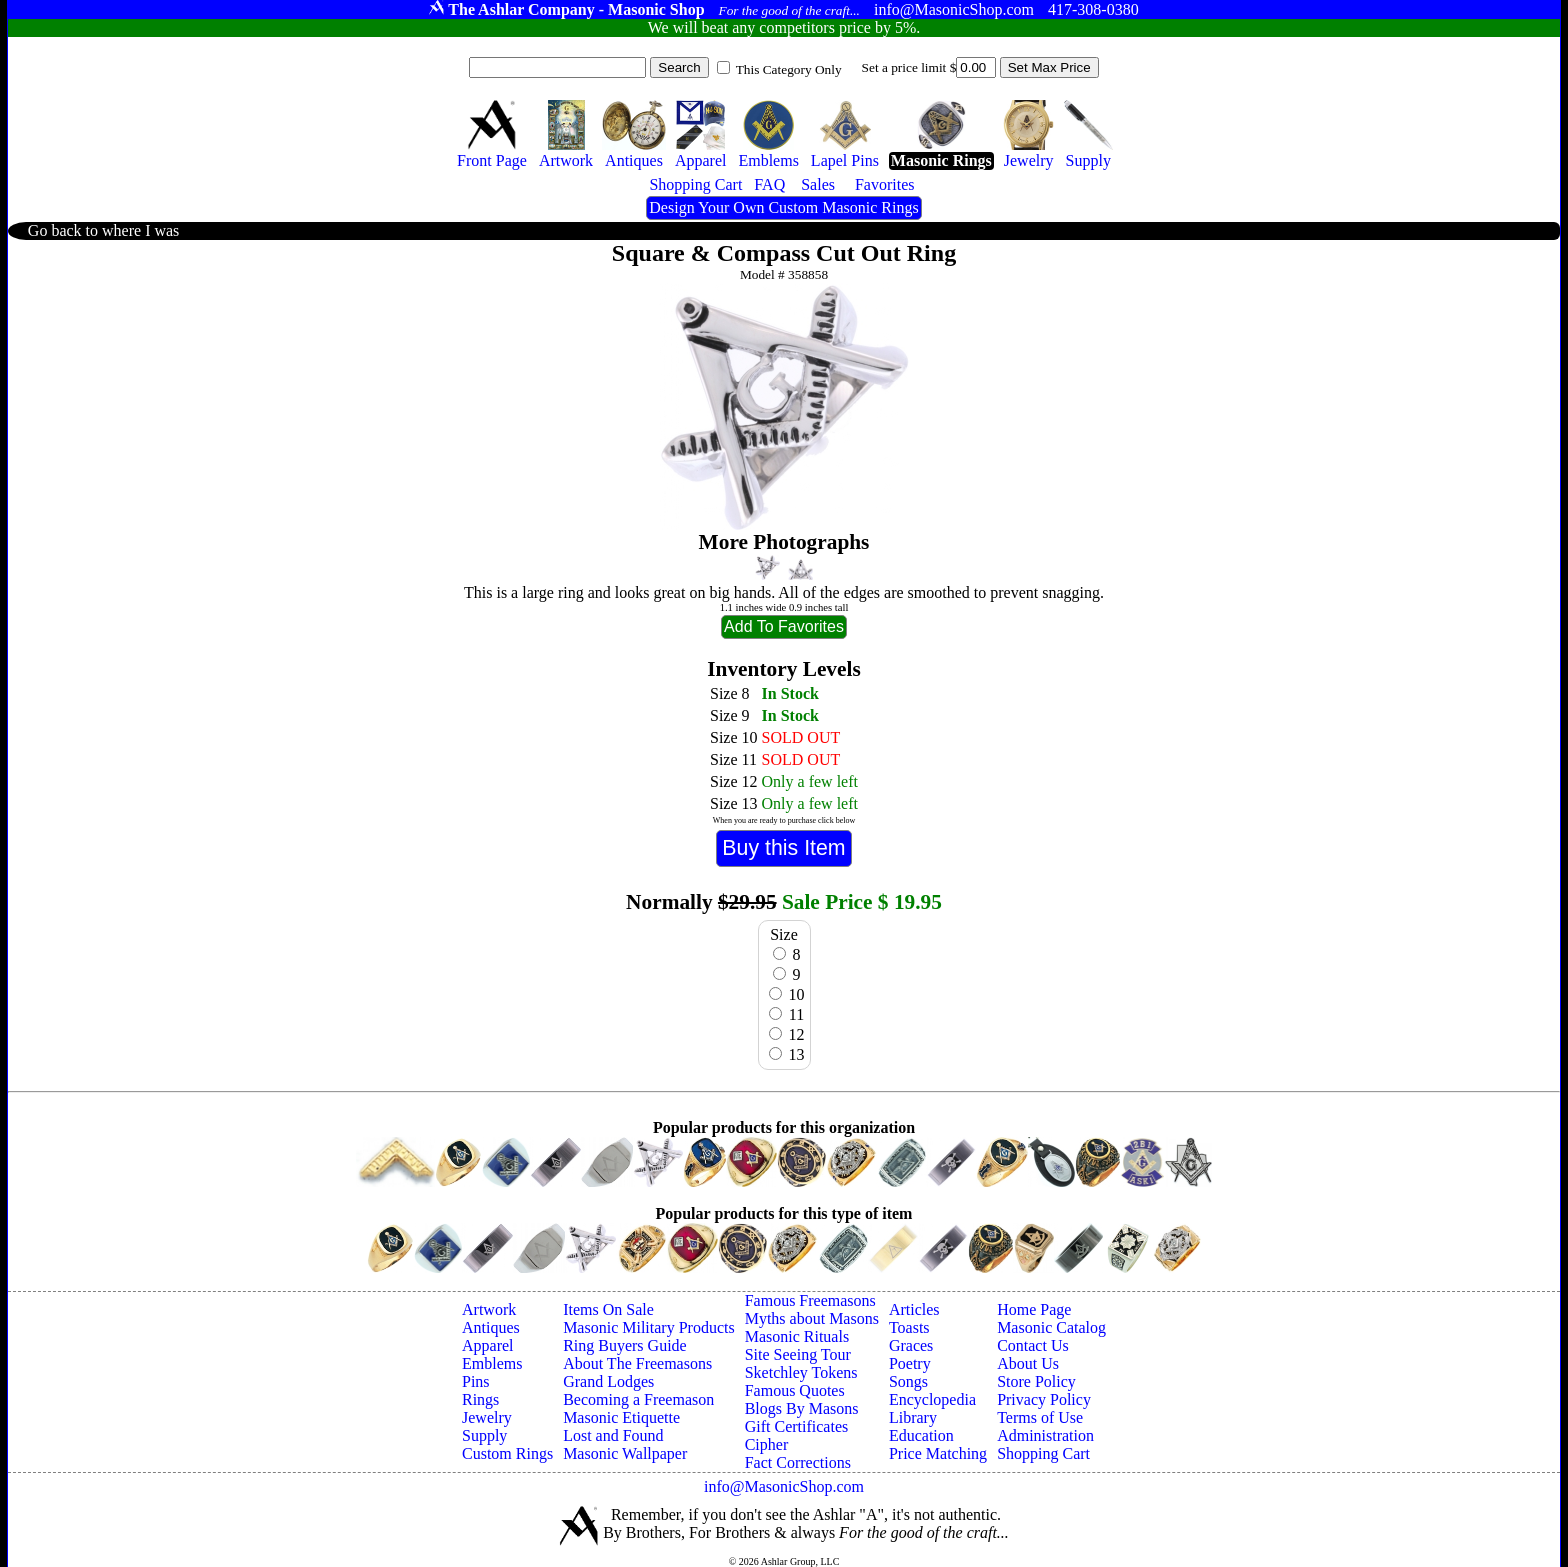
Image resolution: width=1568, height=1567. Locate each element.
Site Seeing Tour (798, 1354)
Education (921, 1435)
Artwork (489, 1309)
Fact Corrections (798, 1462)
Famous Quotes (795, 1390)
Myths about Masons (812, 1318)
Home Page (1034, 1309)
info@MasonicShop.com (784, 1486)
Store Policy (1036, 1381)
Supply (484, 1435)
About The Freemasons (637, 1363)
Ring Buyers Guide (625, 1345)
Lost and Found (613, 1435)
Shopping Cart (1043, 1453)
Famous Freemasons (810, 1300)
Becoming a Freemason (638, 1399)
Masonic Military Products (649, 1327)
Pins (476, 1381)
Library (913, 1417)
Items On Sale (608, 1309)
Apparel (488, 1345)
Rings (480, 1399)
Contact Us (1033, 1345)
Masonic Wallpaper (625, 1453)
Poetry (910, 1363)
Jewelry (487, 1417)
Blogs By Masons (802, 1408)
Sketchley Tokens (801, 1372)
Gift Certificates (797, 1426)
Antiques (491, 1327)
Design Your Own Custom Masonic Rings (783, 207)
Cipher (767, 1444)
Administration (1045, 1435)
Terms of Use (1040, 1417)
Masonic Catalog (1051, 1327)
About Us (1028, 1363)
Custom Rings (507, 1453)
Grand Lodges (608, 1381)
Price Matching (938, 1453)
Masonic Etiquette (621, 1417)
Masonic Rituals (797, 1336)
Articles (914, 1309)
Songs (908, 1381)
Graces (911, 1345)
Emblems (492, 1363)
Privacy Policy (1044, 1399)
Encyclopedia (932, 1399)
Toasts (909, 1327)
